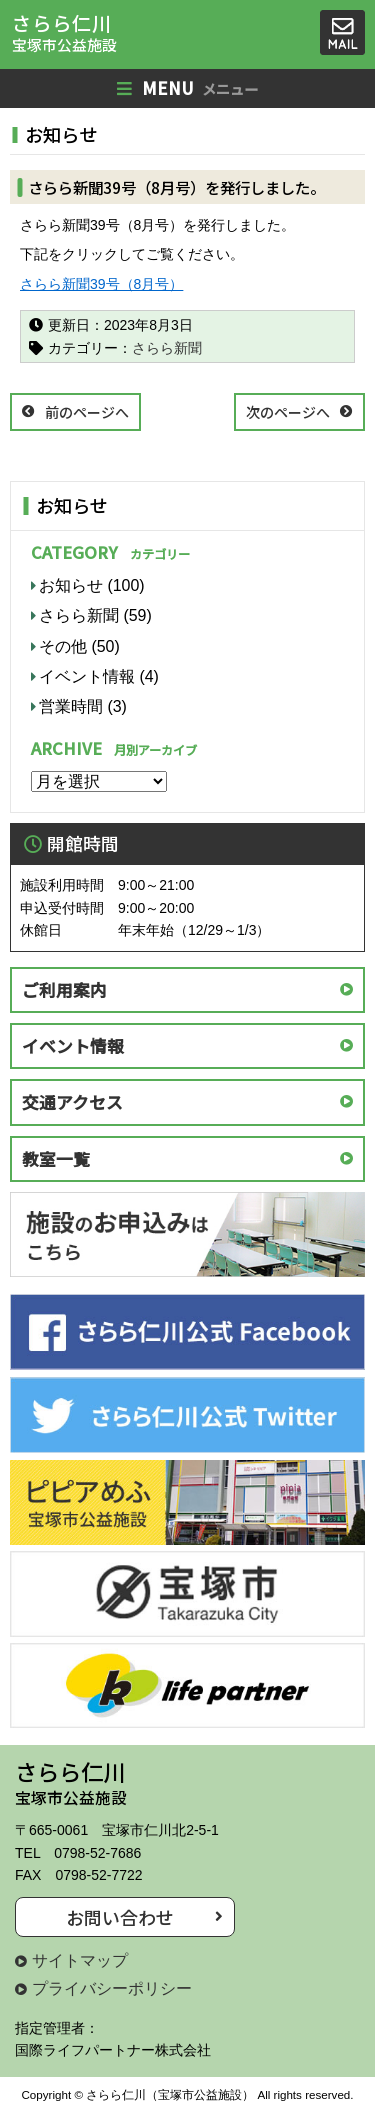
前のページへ (87, 412)
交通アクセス (72, 1102)
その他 (63, 646)
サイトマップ (80, 1960)
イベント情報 (87, 676)
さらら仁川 (64, 32)
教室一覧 (56, 1159)
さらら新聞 (167, 348)
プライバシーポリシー (112, 1988)
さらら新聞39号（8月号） (101, 284)
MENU (187, 88)
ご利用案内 (64, 990)
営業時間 (71, 706)
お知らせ (71, 585)
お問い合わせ (120, 1917)
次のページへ (288, 412)
